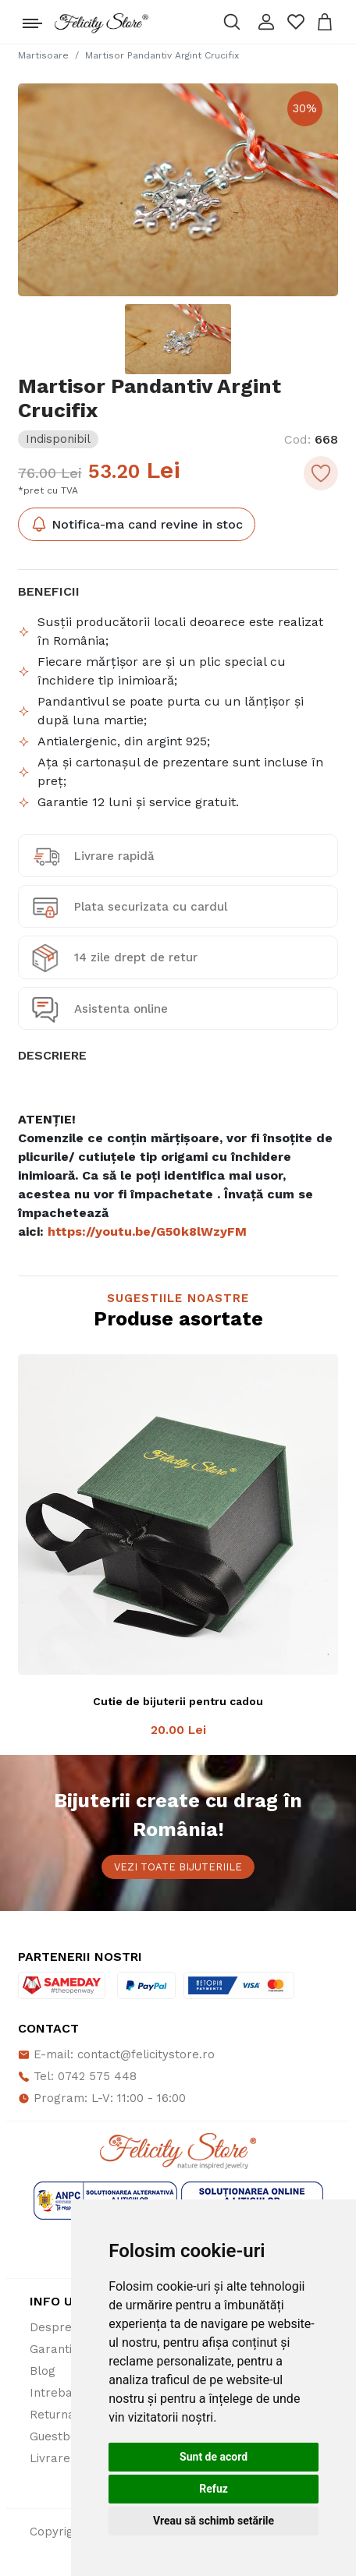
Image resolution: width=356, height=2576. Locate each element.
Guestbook (60, 2436)
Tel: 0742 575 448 (77, 2076)
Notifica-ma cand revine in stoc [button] (136, 524)
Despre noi (61, 2327)
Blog (42, 2371)
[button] (266, 22)
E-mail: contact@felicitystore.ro (116, 2054)
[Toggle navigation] (32, 19)
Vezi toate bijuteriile (178, 1867)
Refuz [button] (213, 2488)
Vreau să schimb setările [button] (213, 2520)
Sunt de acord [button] (213, 2456)
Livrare (50, 2458)
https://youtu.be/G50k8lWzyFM (147, 1231)
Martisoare (43, 55)
